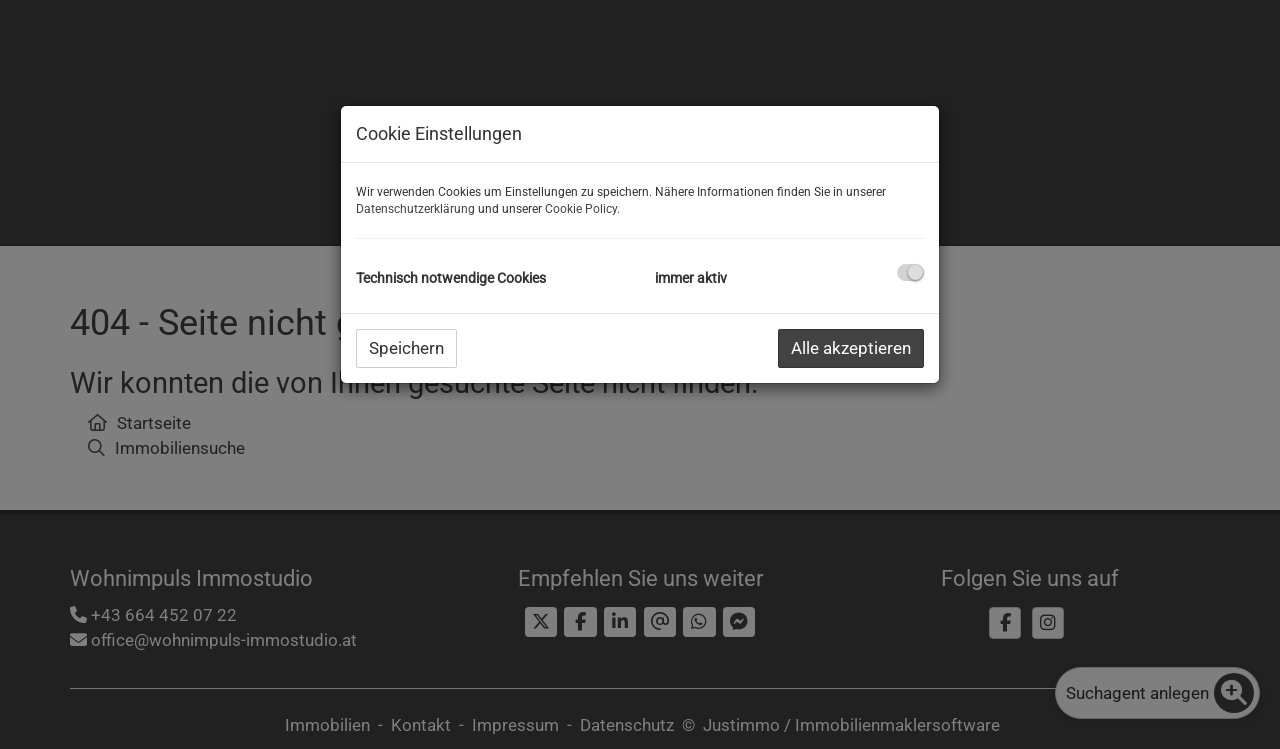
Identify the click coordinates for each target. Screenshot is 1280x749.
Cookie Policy (581, 209)
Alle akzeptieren (851, 348)
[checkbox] (910, 272)
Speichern (406, 348)
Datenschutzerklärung (415, 209)
